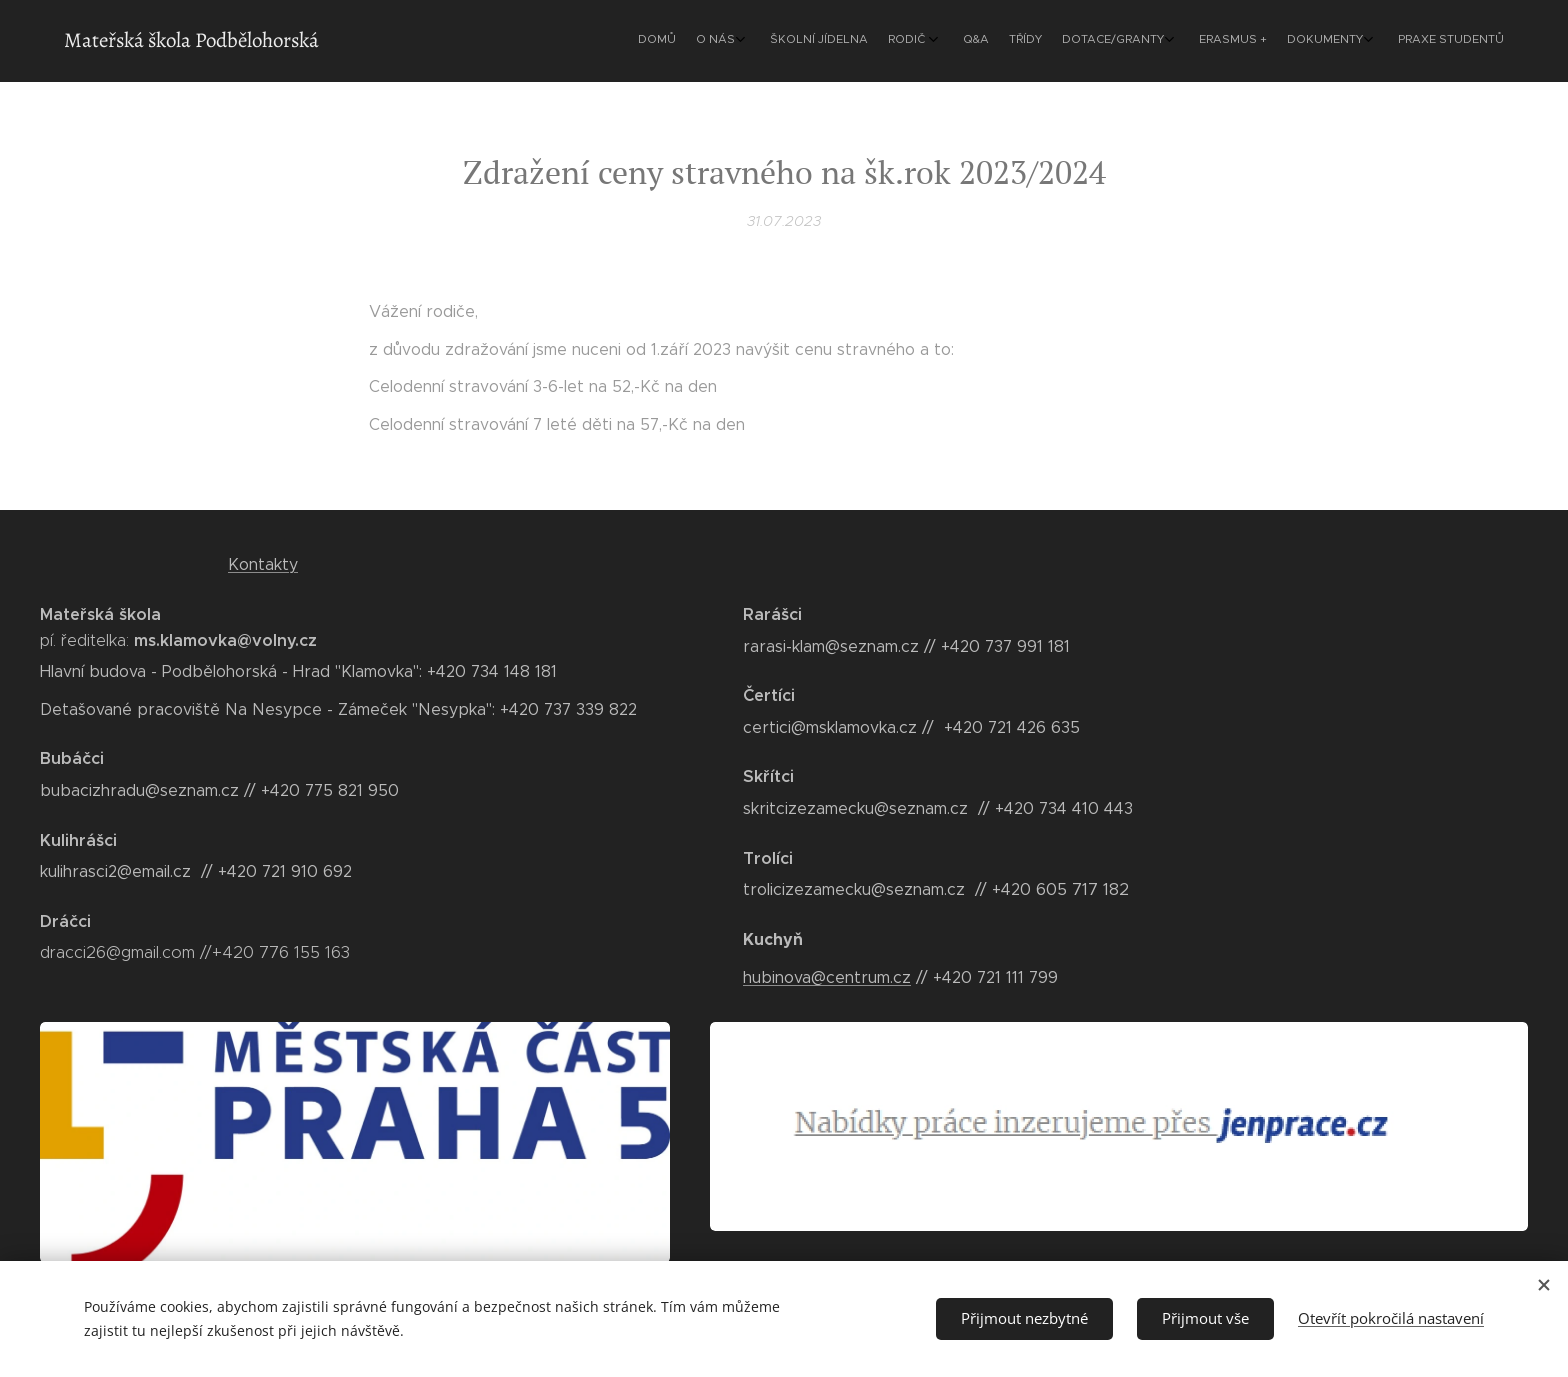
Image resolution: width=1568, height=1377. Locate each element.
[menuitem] (1266, 41)
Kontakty (263, 564)
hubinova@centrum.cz (827, 976)
